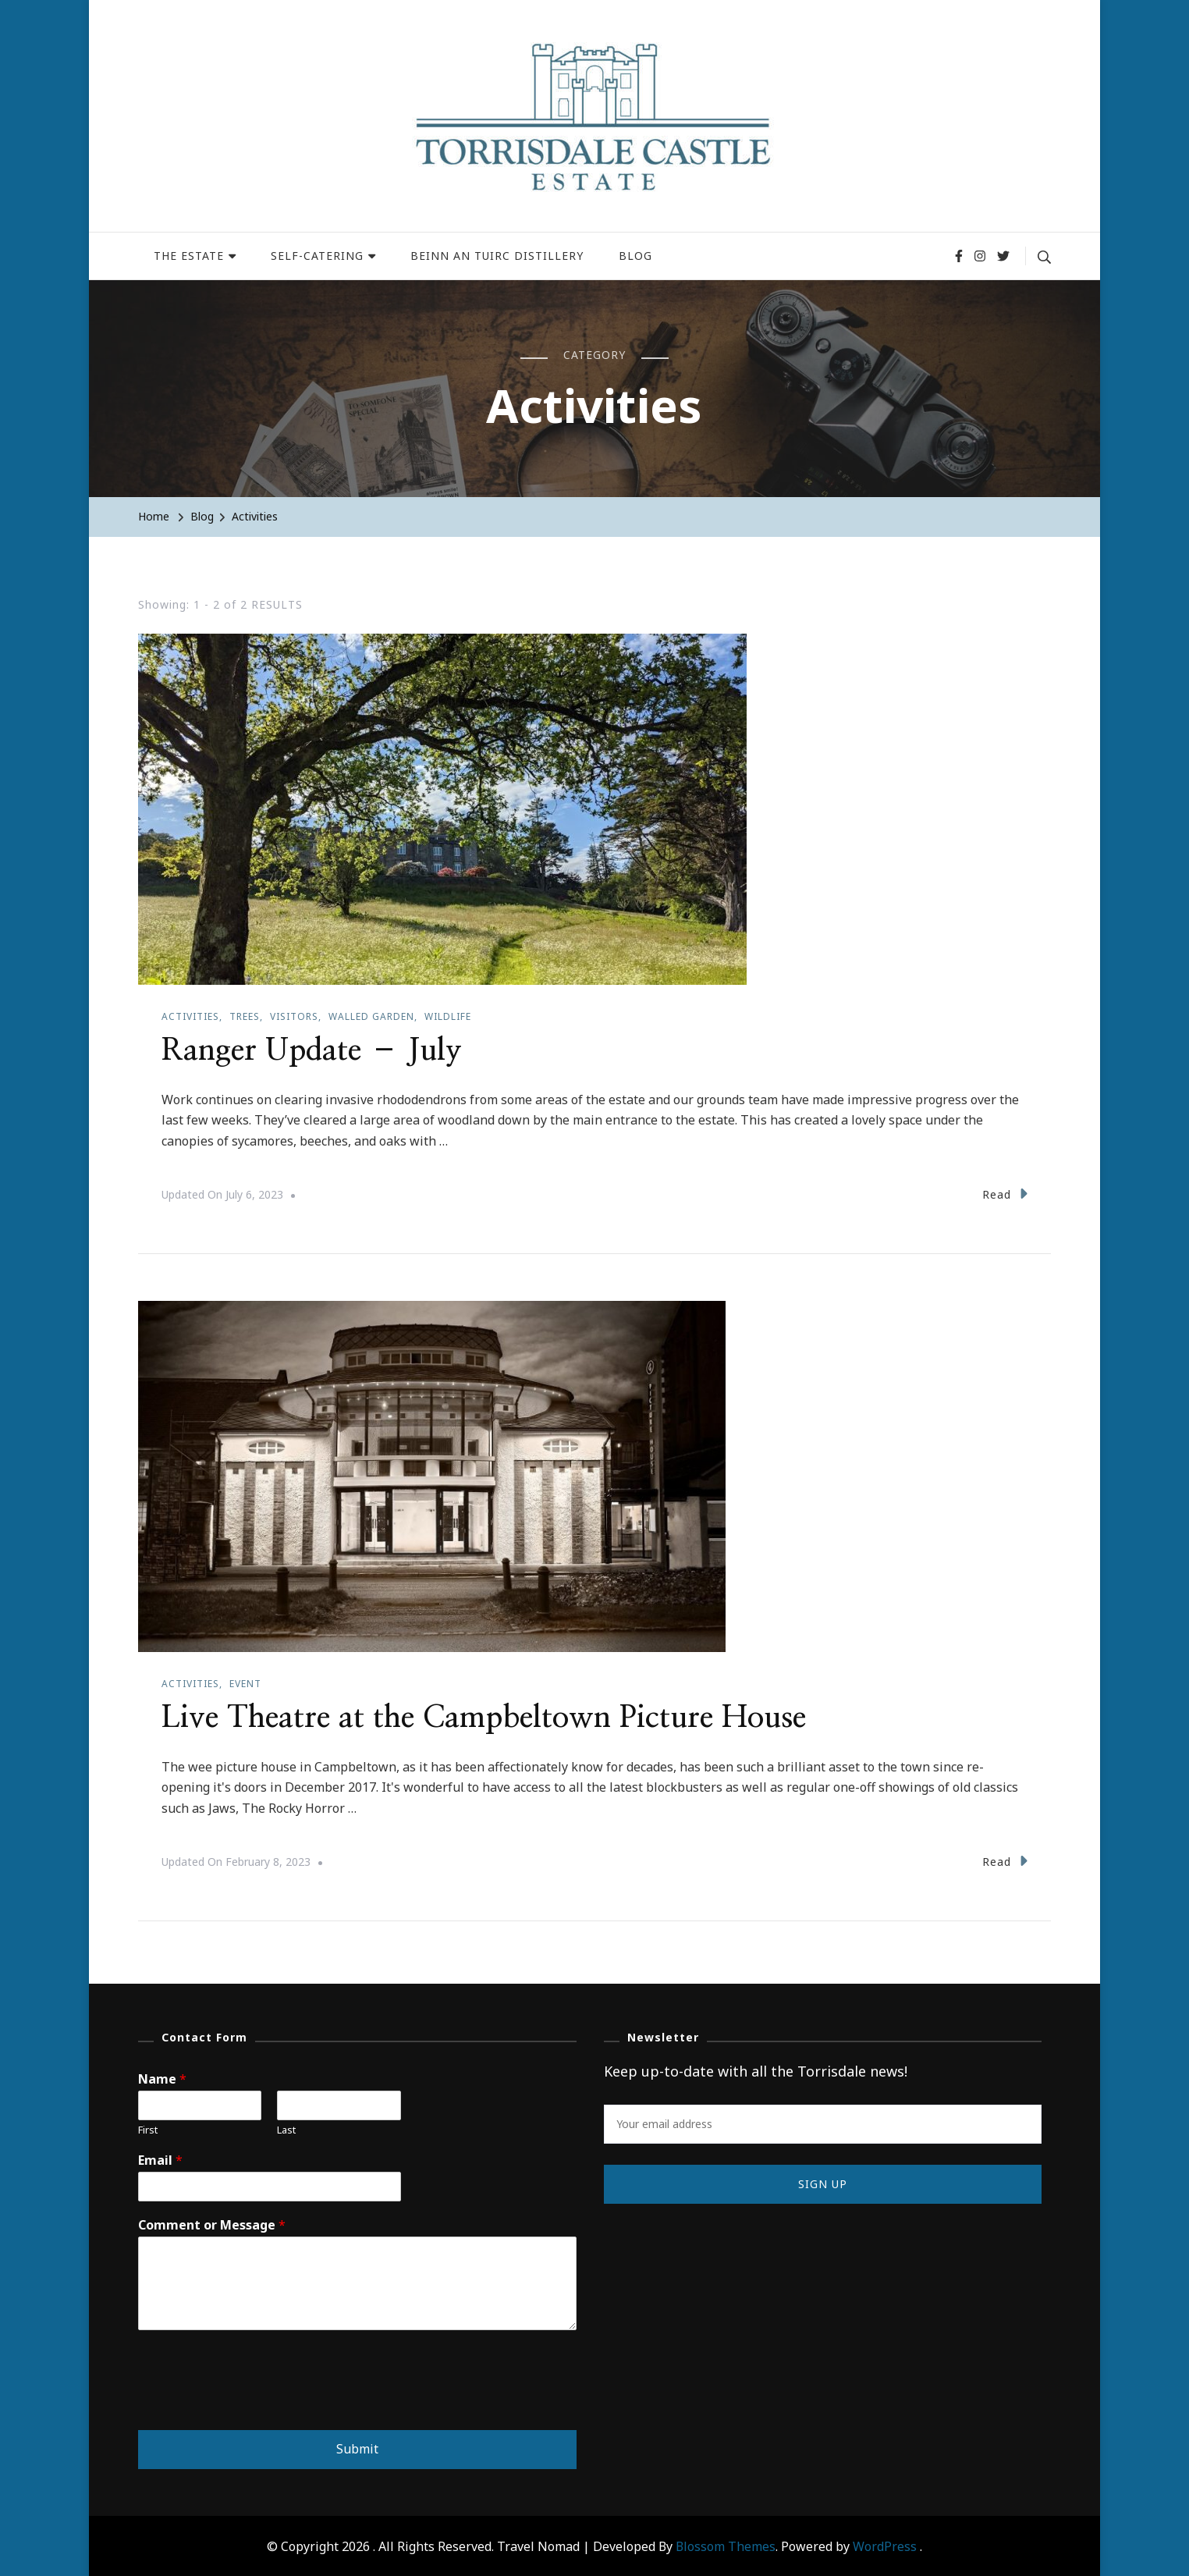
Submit (357, 2447)
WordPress (885, 2544)
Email (160, 2159)
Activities (190, 1016)
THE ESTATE (189, 255)
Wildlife (447, 1016)
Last (286, 2128)
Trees (244, 1016)
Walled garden (371, 1016)
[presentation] (256, 2402)
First (148, 2128)
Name (162, 2078)
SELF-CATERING (317, 255)
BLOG (635, 255)
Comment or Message (212, 2223)
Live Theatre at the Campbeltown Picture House (492, 1716)
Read (1005, 1193)
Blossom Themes (726, 2544)
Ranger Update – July (315, 1050)
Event (245, 1683)
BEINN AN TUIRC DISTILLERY (497, 255)
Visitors (294, 1016)
